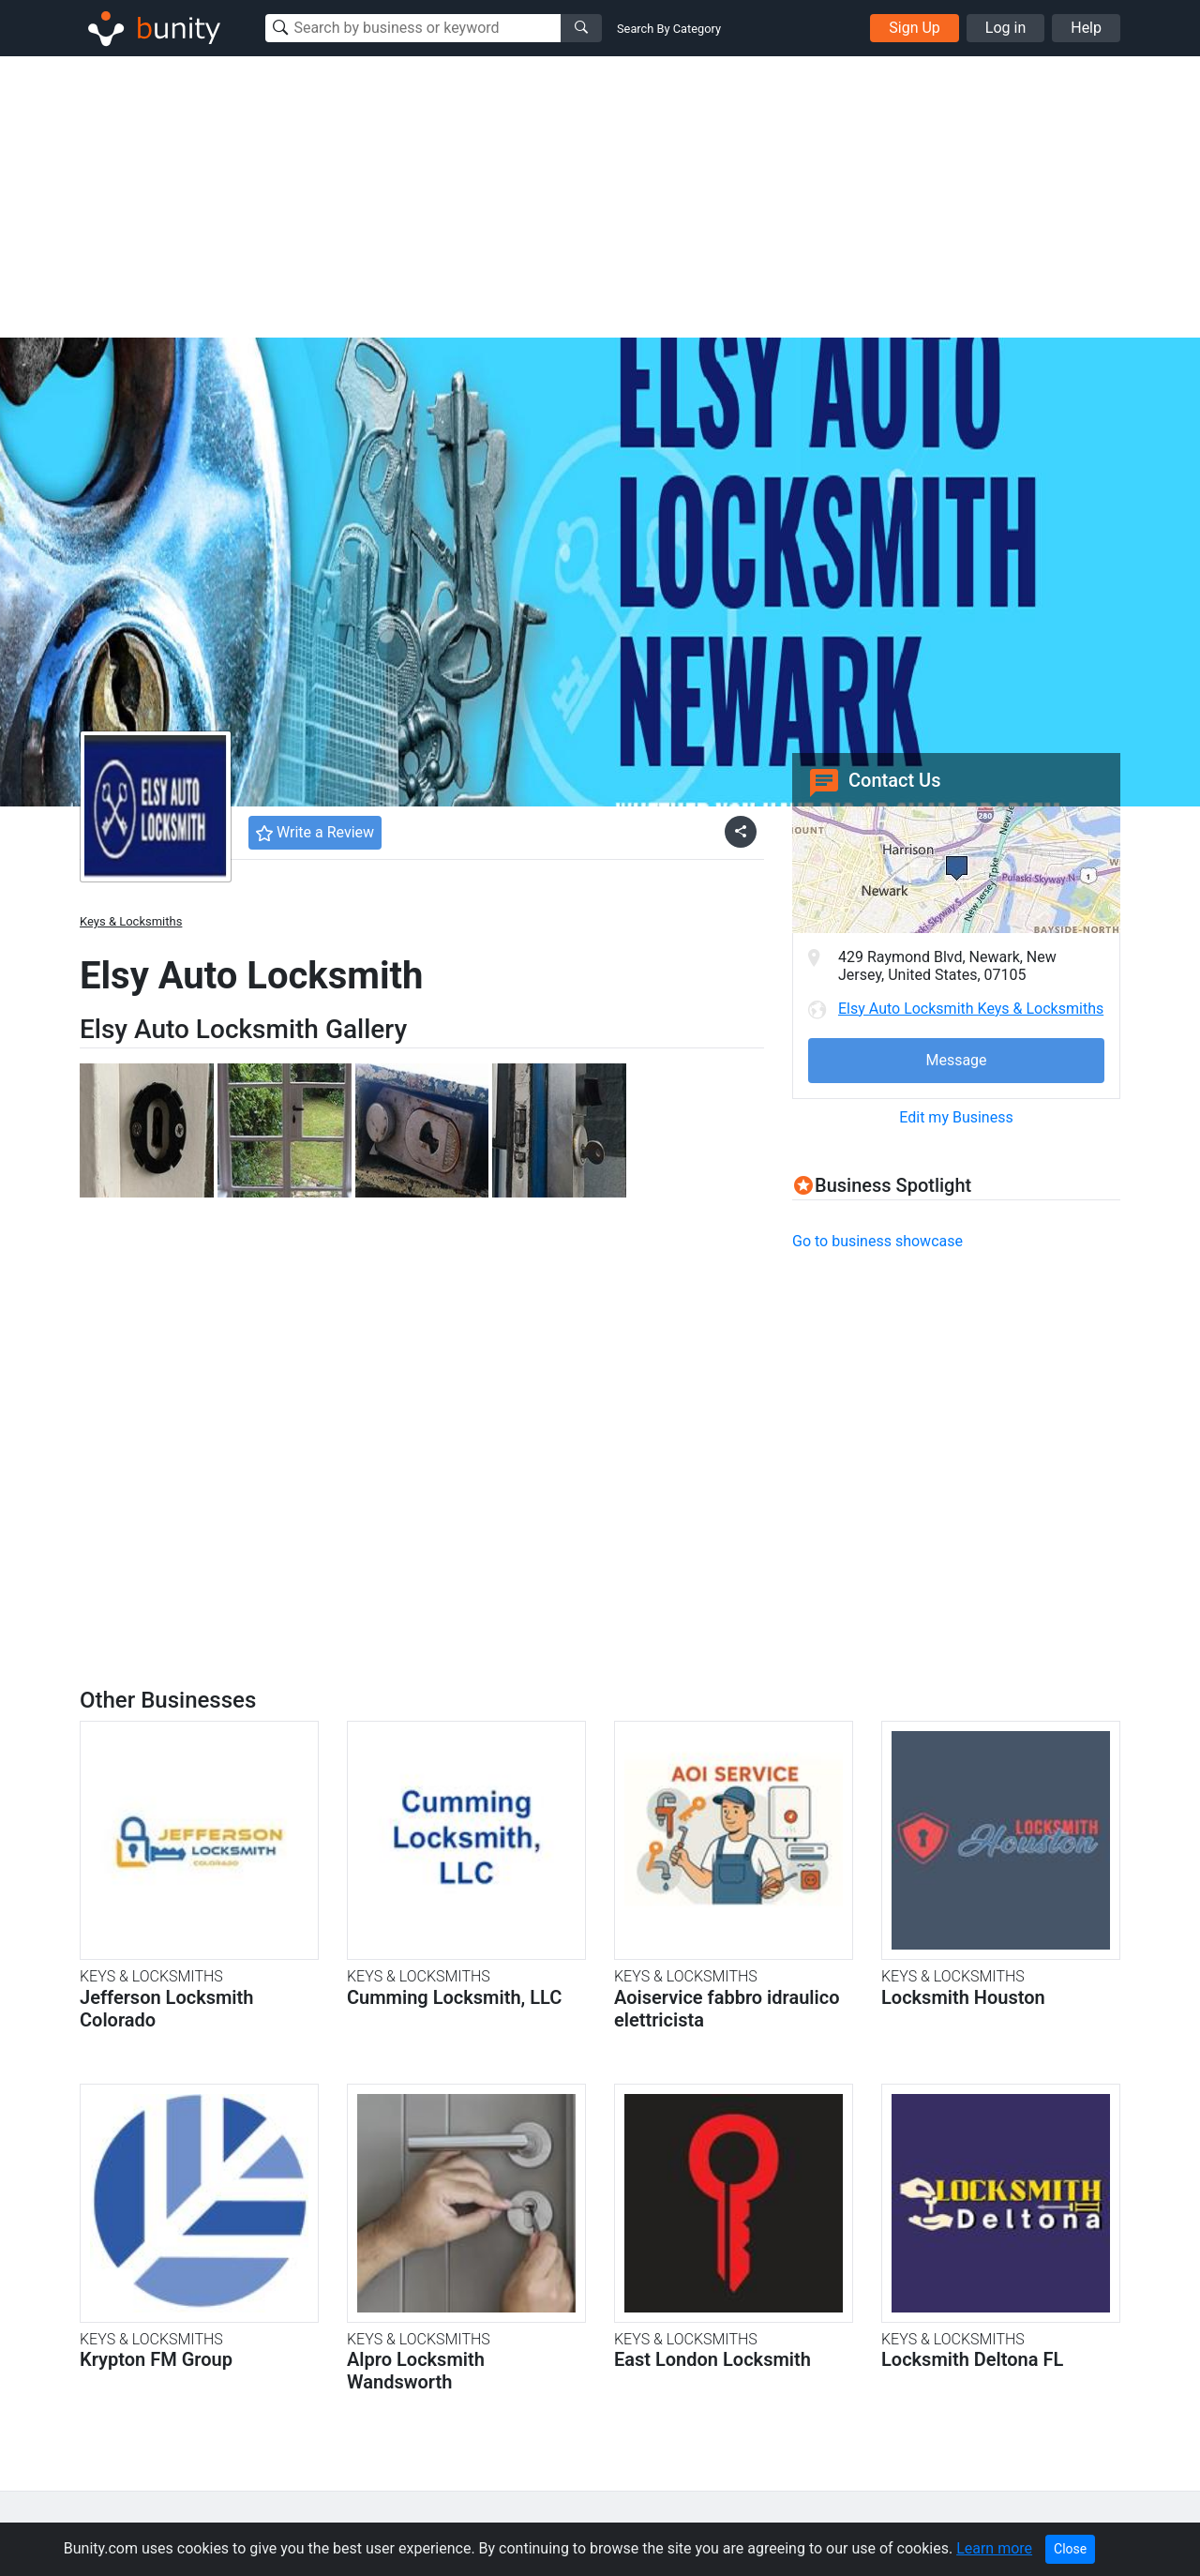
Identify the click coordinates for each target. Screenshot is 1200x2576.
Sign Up (914, 28)
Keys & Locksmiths (131, 921)
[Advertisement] (600, 197)
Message (955, 1060)
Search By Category (669, 29)
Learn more (994, 2548)
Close (1070, 2548)
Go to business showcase (877, 1241)
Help (1086, 28)
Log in (1005, 28)
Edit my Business (955, 1117)
